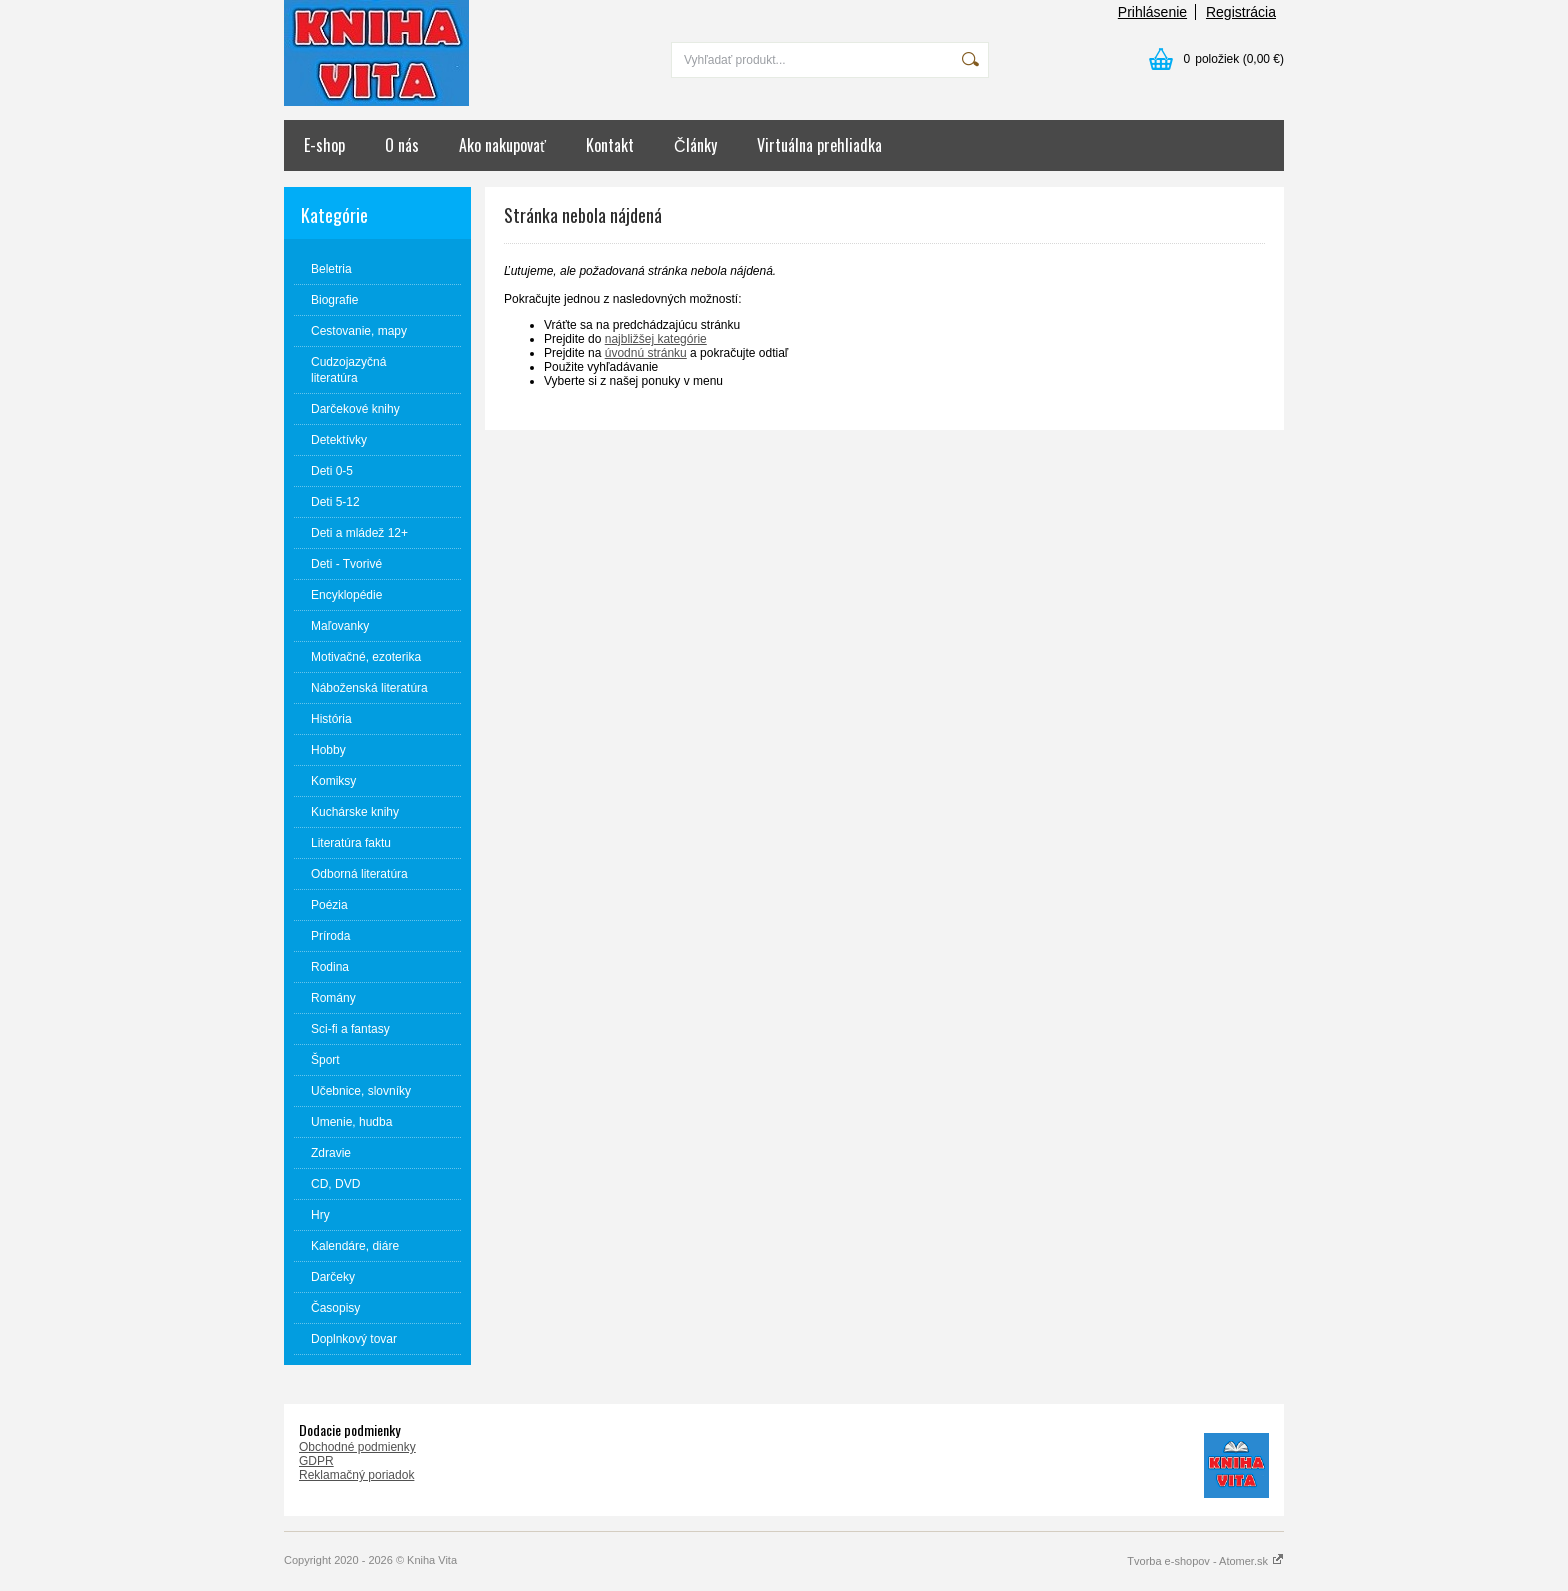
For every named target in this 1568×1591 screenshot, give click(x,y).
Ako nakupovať (502, 145)
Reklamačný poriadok (356, 1475)
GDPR (316, 1461)
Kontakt (610, 145)
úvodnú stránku (646, 353)
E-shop (324, 145)
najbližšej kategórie (656, 339)
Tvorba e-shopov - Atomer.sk (1205, 1561)
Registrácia (1241, 12)
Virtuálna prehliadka (819, 145)
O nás (402, 145)
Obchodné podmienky (357, 1447)
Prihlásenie (1152, 12)
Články (695, 145)
